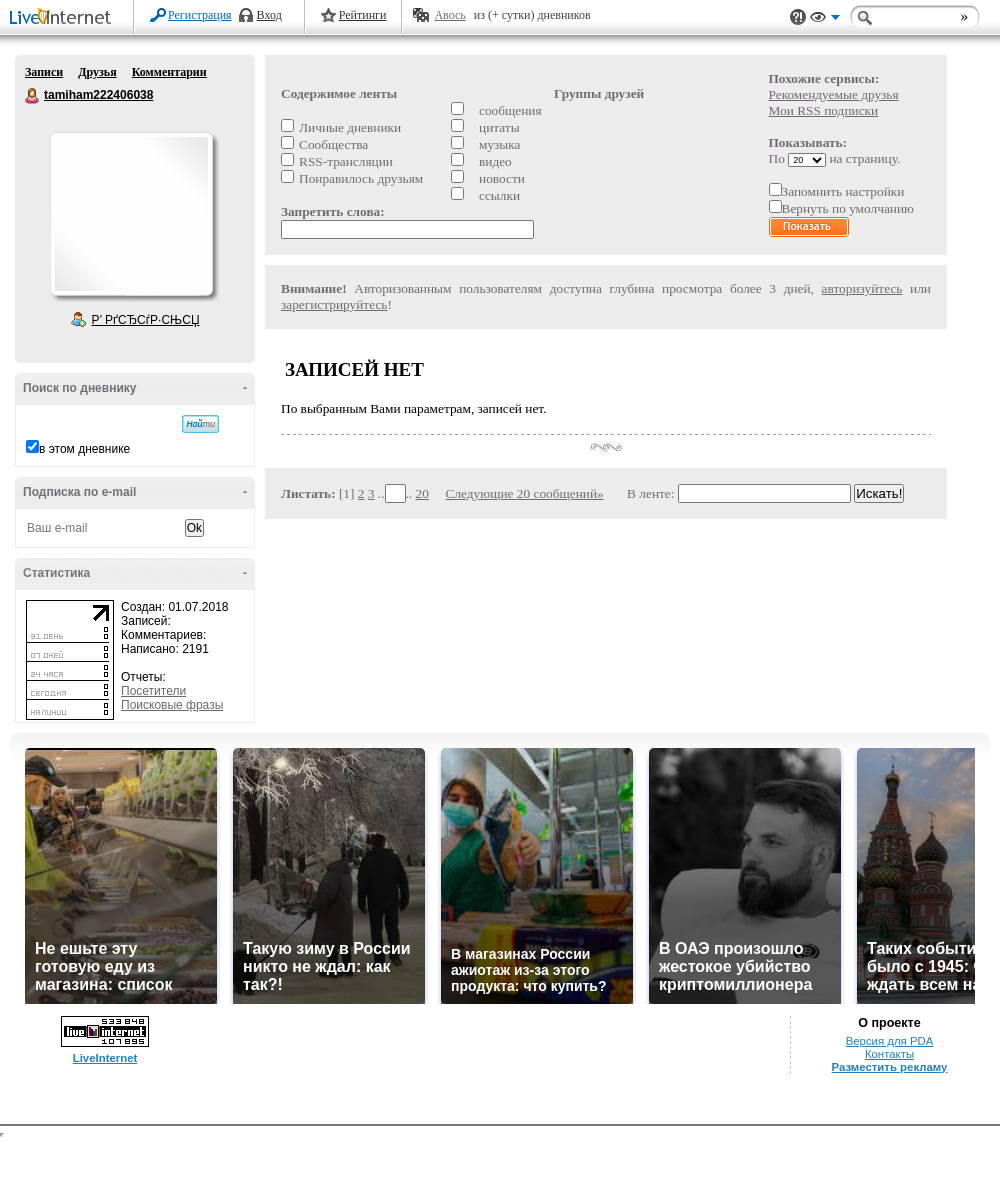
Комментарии (169, 72)
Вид (825, 20)
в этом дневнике (84, 449)
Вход (269, 15)
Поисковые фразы (172, 705)
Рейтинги (363, 15)
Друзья (97, 72)
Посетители (153, 691)
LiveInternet (64, 18)
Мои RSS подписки (824, 110)
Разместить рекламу (890, 1067)
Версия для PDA (890, 1041)
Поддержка (798, 17)
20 (422, 493)
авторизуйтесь (862, 288)
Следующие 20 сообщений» (525, 493)
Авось (449, 15)
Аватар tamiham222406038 (131, 214)
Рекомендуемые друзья (834, 94)
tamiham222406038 (33, 96)
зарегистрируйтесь (334, 304)
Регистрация (200, 15)
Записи (44, 72)
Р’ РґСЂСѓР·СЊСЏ (146, 320)
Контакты (889, 1054)
